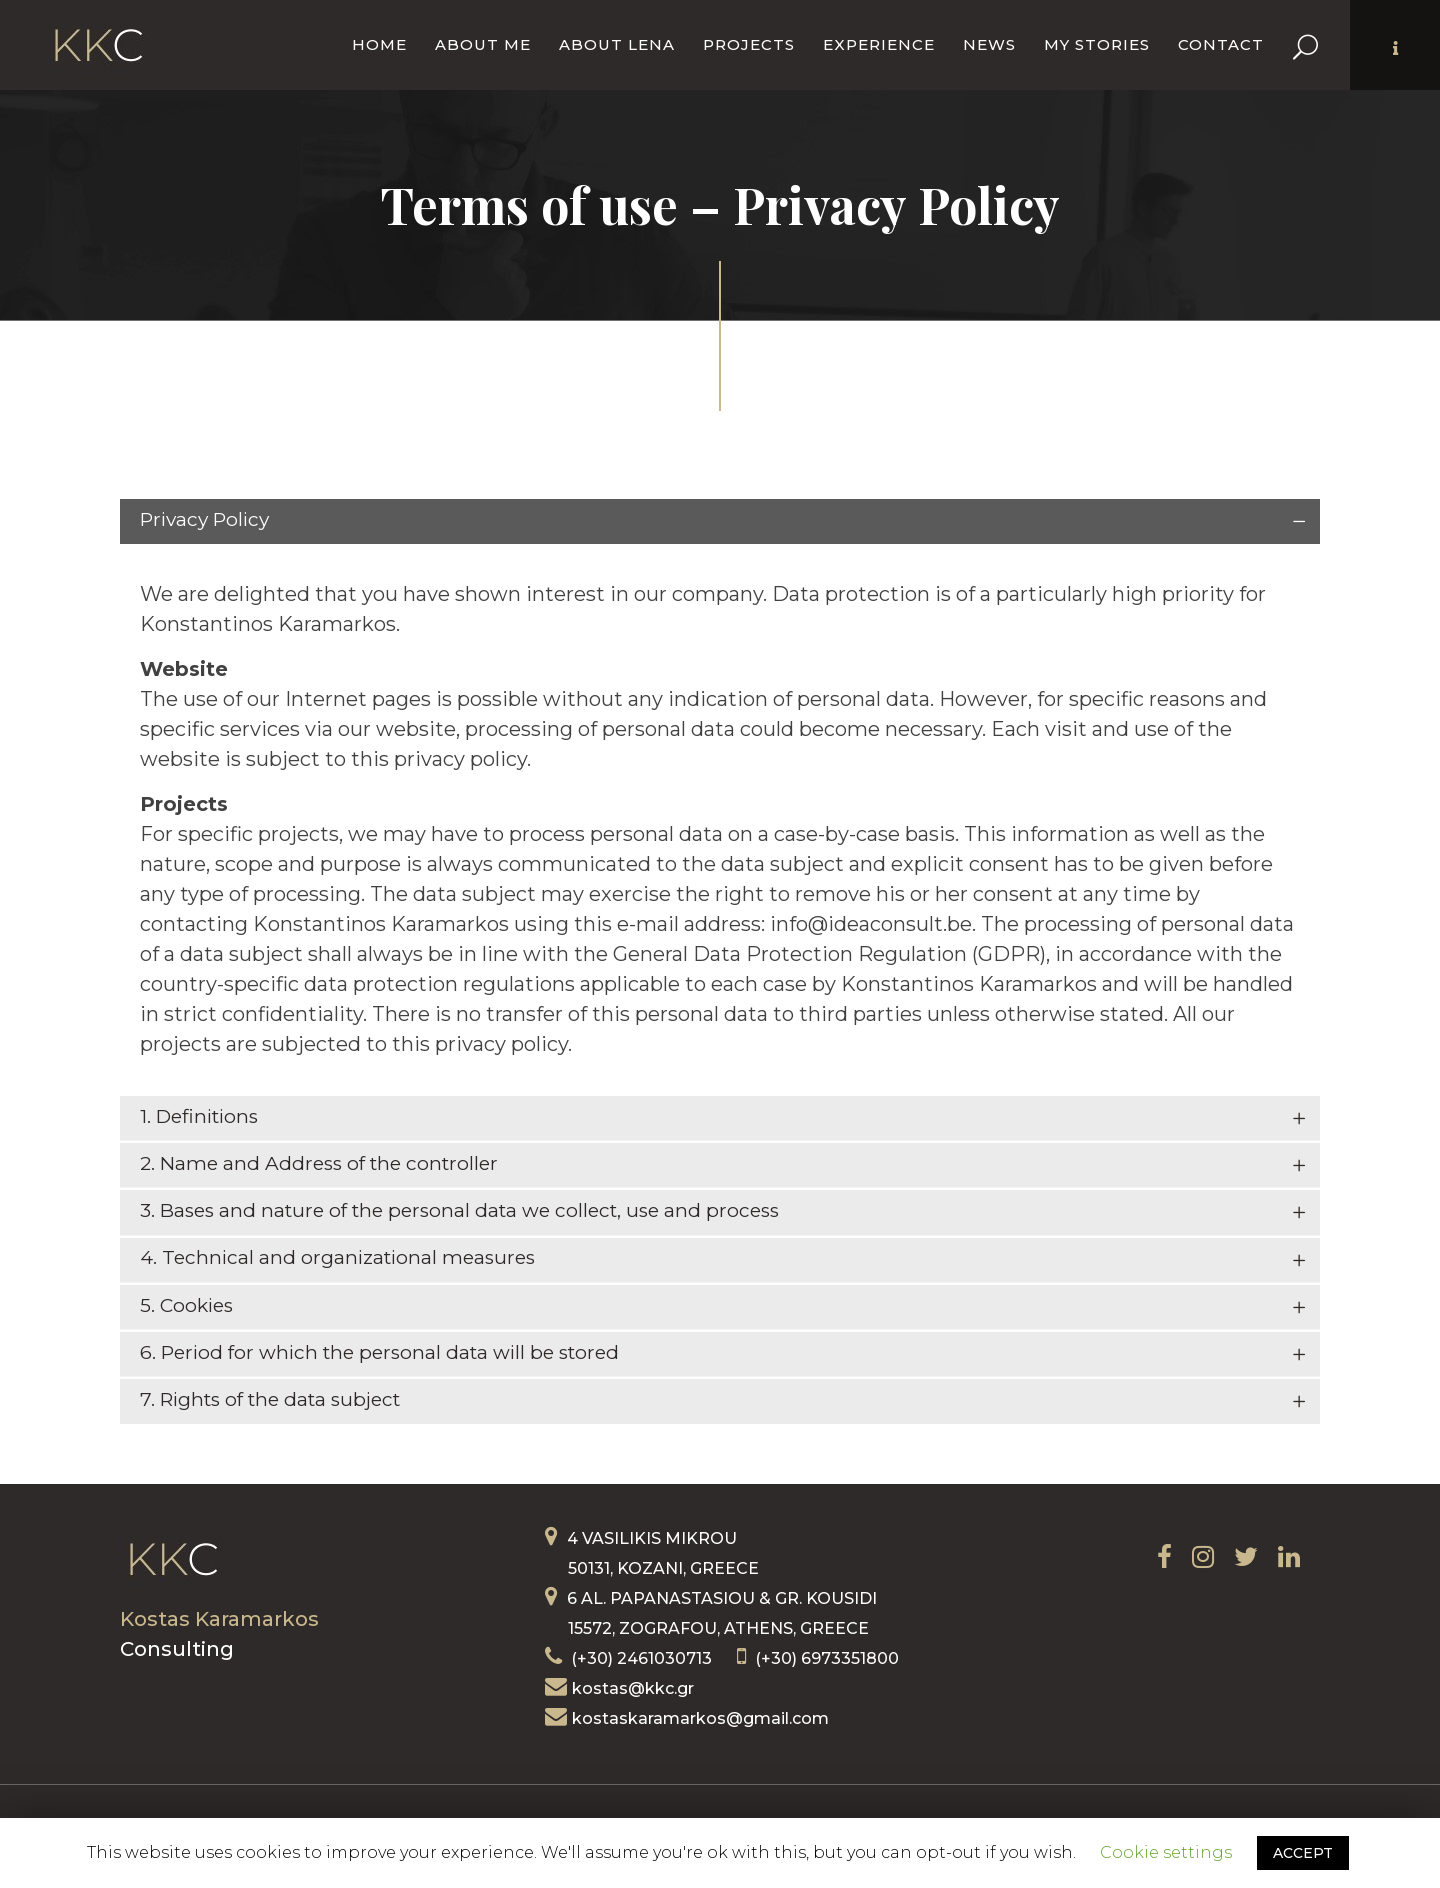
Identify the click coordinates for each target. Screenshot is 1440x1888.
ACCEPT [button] (1303, 1853)
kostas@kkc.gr (633, 1688)
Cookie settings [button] (1166, 1852)
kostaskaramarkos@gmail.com (700, 1718)
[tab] (720, 521)
